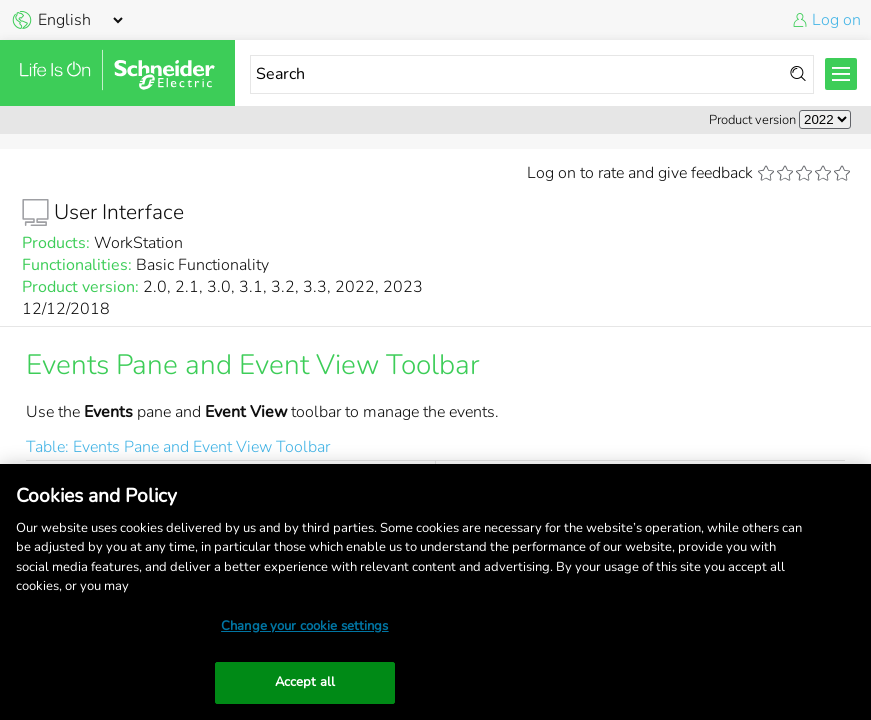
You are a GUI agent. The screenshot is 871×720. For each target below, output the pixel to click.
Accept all (305, 682)
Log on (836, 20)
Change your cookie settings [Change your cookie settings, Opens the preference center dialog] (305, 626)
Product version (752, 120)
